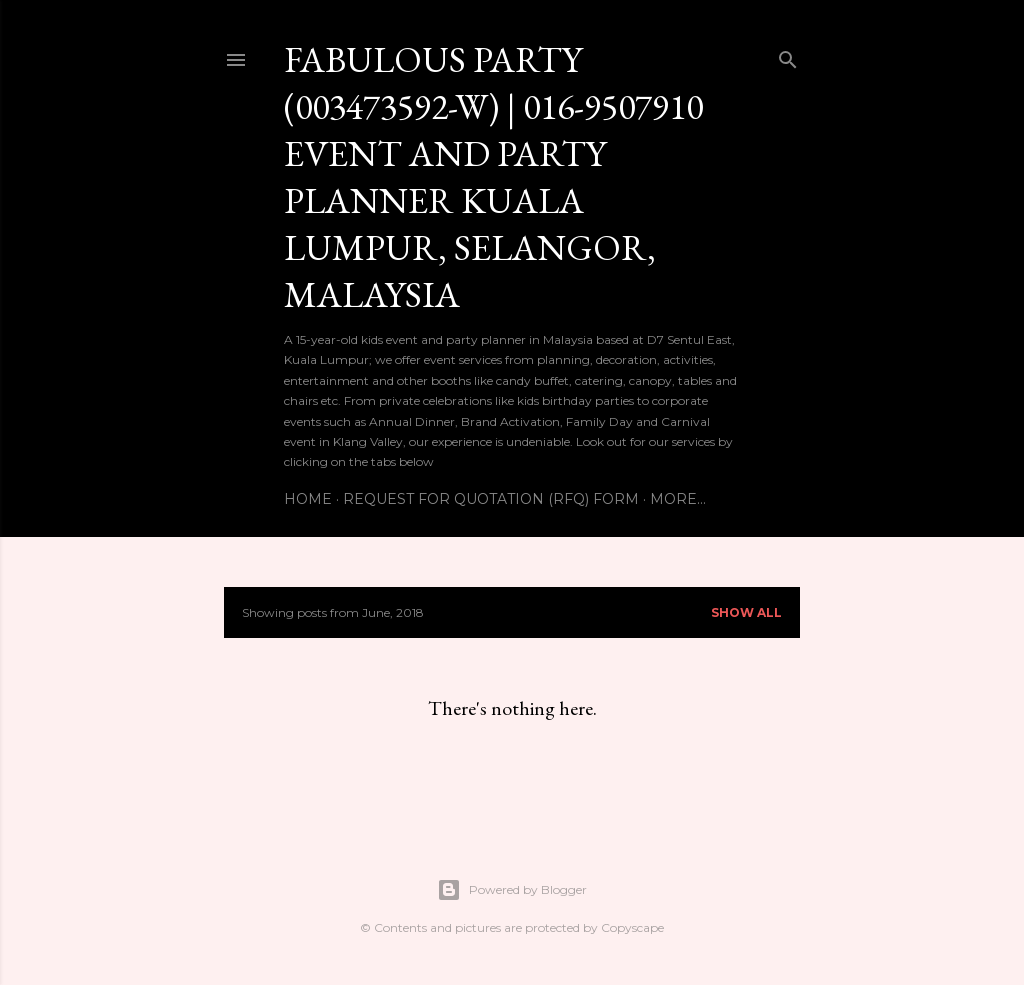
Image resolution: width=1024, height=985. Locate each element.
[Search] (788, 55)
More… (678, 499)
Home (308, 499)
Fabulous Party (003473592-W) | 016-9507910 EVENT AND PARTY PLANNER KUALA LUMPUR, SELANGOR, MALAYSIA (493, 177)
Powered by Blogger (512, 890)
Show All (746, 612)
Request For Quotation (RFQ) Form (491, 499)
